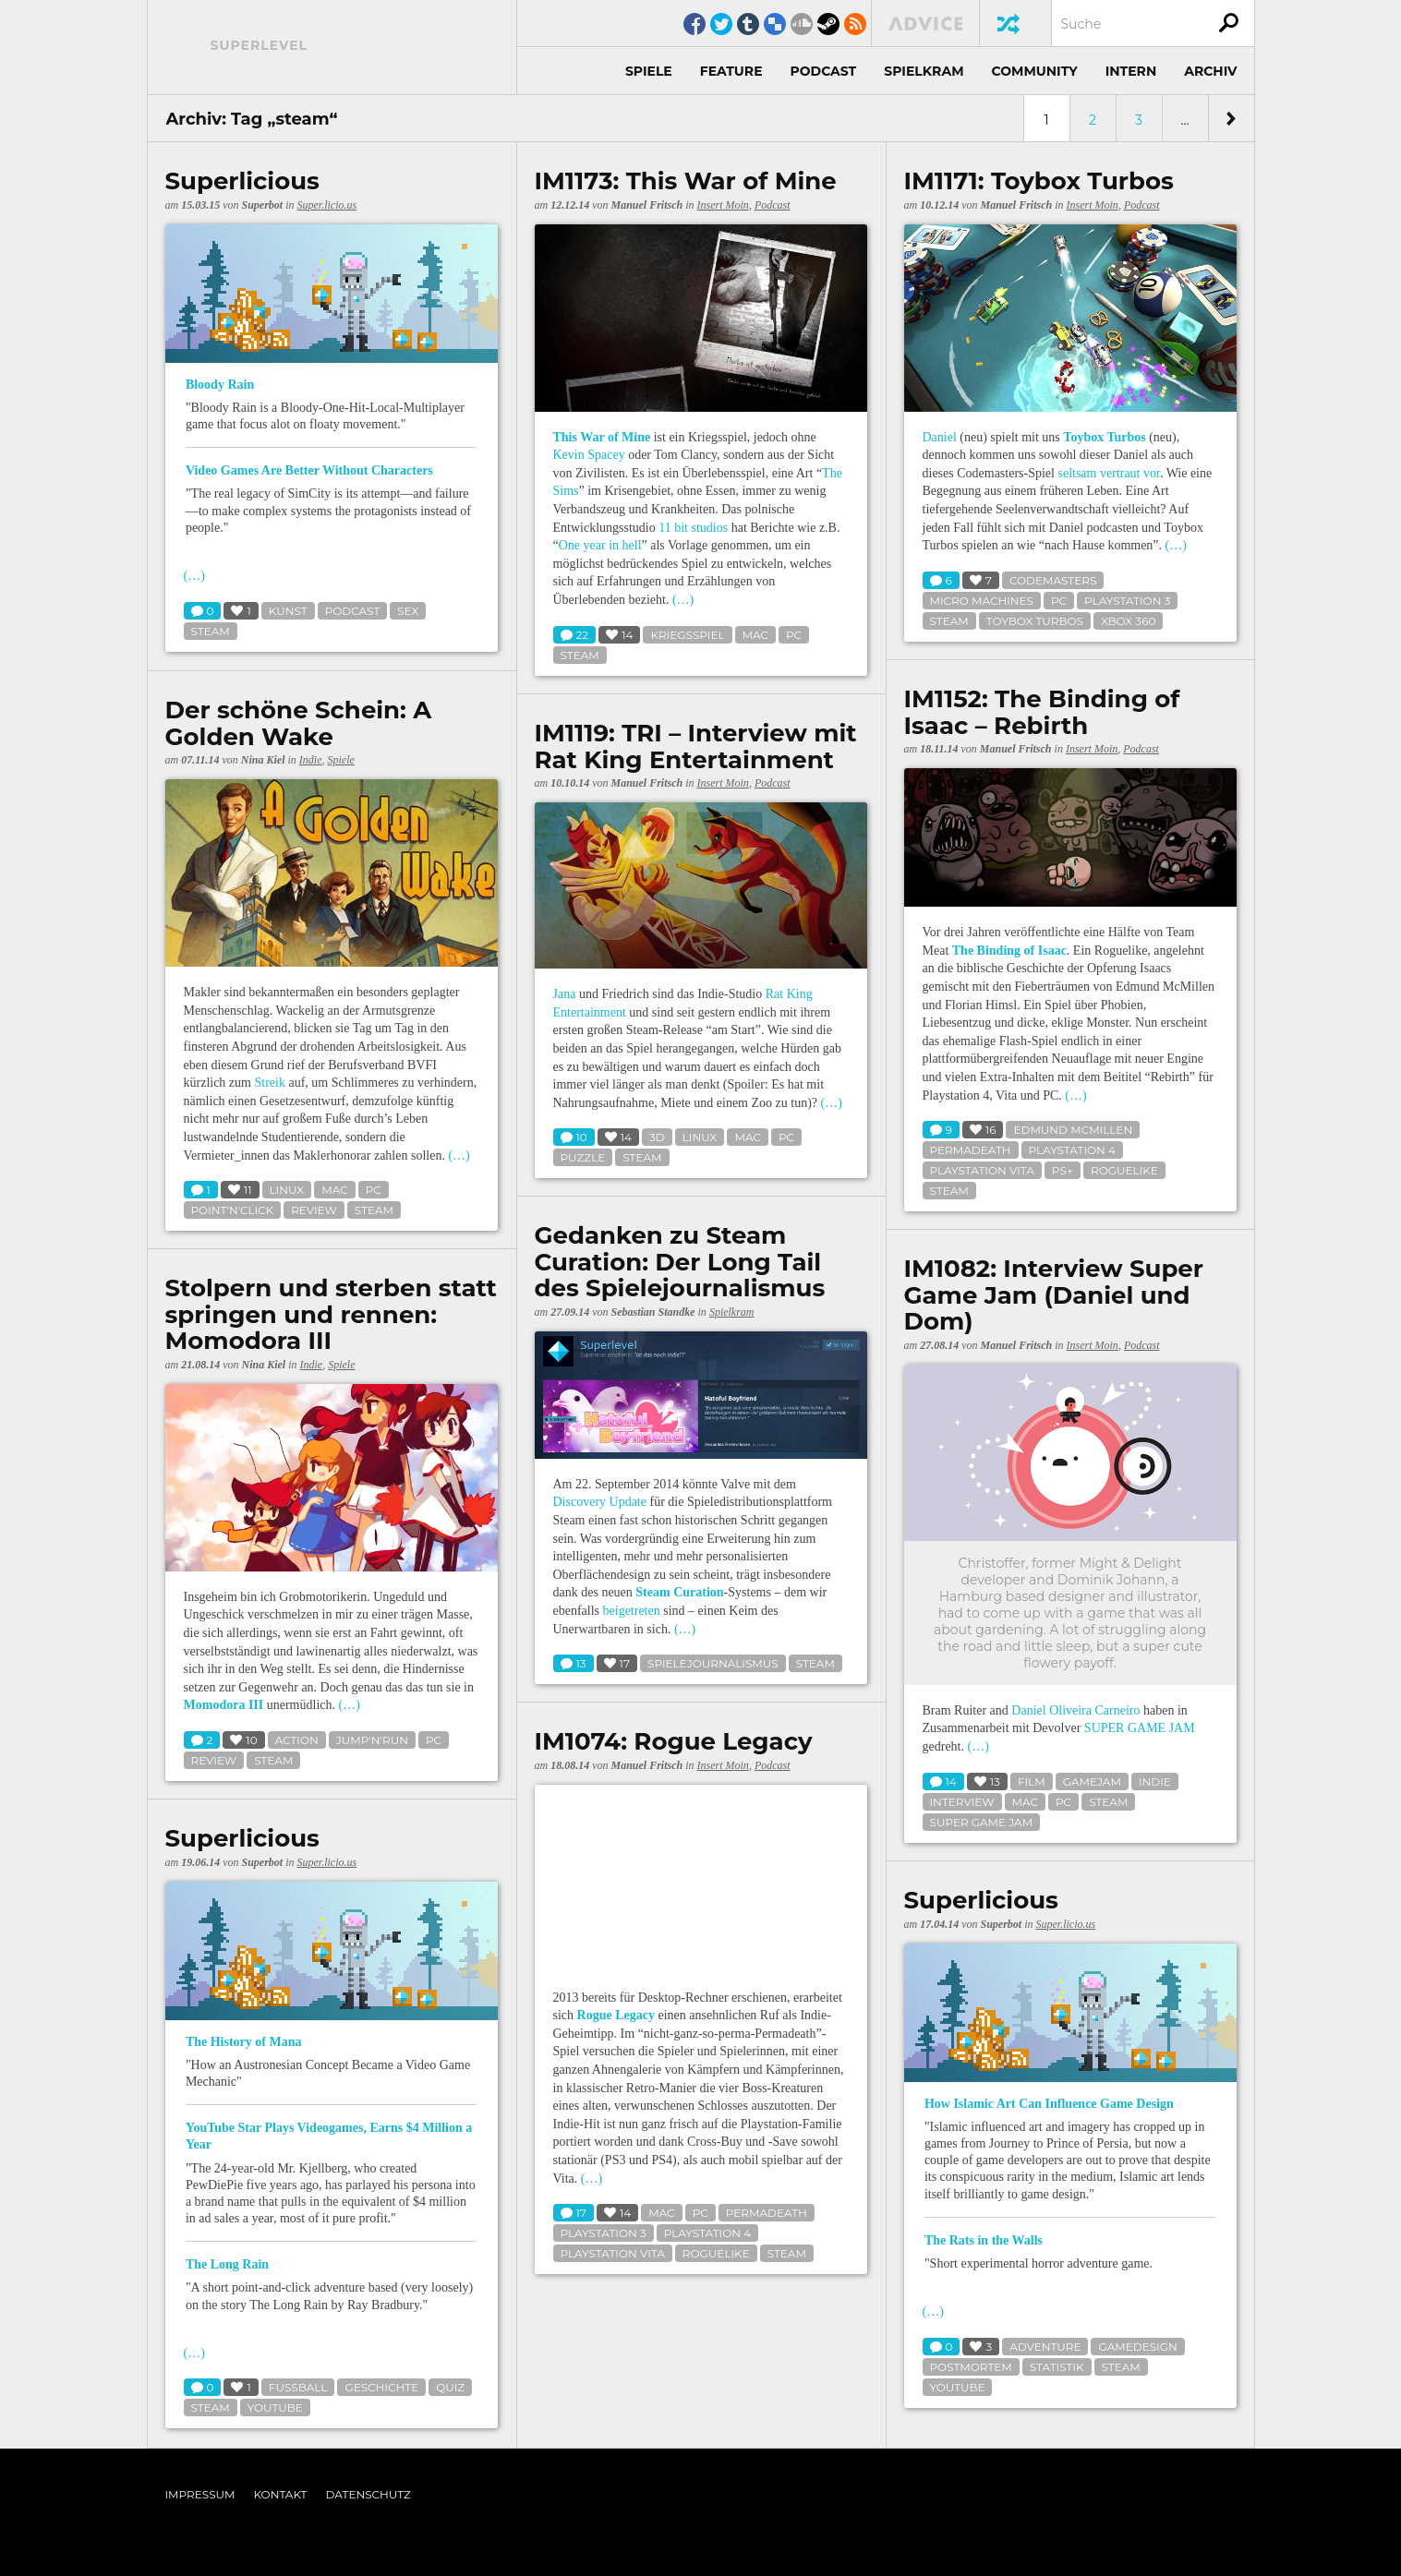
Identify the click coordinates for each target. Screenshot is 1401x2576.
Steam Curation (679, 1592)
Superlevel (259, 45)
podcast (352, 611)
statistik (1057, 2367)
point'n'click (232, 1210)
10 (574, 1138)
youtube (275, 2407)
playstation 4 (1072, 1150)
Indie (310, 759)
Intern (1131, 71)
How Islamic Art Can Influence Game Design (1049, 2104)
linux (287, 1190)
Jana (564, 994)
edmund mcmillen (1072, 1130)
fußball (298, 2387)
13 (573, 1664)
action (297, 1740)
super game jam (981, 1822)
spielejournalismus (713, 1663)
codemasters (1052, 580)
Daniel (940, 437)
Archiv (1210, 71)
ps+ (1062, 1170)
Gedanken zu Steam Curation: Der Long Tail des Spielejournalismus (680, 1262)
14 (943, 1782)
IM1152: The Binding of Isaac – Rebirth (1042, 712)
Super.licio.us (327, 205)
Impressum (200, 2494)
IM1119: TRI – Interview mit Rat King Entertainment (696, 746)
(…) (194, 576)
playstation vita (982, 1170)
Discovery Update (599, 1502)
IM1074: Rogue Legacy (674, 1741)
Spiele (648, 71)
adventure (1045, 2346)
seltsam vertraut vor (1108, 473)
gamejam (1092, 1781)
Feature (731, 71)
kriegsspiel (687, 635)
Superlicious (242, 181)
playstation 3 (1127, 601)
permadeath (970, 1150)
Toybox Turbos (1104, 437)
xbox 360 (1128, 621)
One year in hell (600, 545)
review (314, 1210)
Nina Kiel (263, 759)
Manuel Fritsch (647, 205)
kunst (288, 611)
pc (794, 635)
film (1031, 1781)
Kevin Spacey (589, 455)
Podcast (824, 71)
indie (1155, 1781)
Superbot (263, 205)
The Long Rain (227, 2264)
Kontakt (281, 2494)
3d (657, 1137)
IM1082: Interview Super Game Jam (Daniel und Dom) (1054, 1295)
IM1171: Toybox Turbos (1039, 181)
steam (210, 631)
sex (407, 611)
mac (755, 635)
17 (573, 2213)
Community (1035, 71)
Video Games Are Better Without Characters (309, 470)
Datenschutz (368, 2494)
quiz (450, 2387)
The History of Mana (244, 2042)
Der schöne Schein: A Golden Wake (298, 723)
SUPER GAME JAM (1139, 1728)
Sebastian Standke (653, 1312)
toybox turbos (1034, 621)
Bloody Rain (220, 384)
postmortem (971, 2367)
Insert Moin (723, 205)
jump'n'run (372, 1740)
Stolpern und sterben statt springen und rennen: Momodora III (331, 1314)
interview (962, 1802)
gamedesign (1137, 2346)
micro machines (981, 601)
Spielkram (923, 71)
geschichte (381, 2387)
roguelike (1124, 1170)
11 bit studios (693, 528)
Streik (269, 1082)
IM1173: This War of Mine (686, 181)
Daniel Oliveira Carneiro (1075, 1710)
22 (575, 636)
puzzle (583, 1157)
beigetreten (631, 1611)
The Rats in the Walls (983, 2240)
